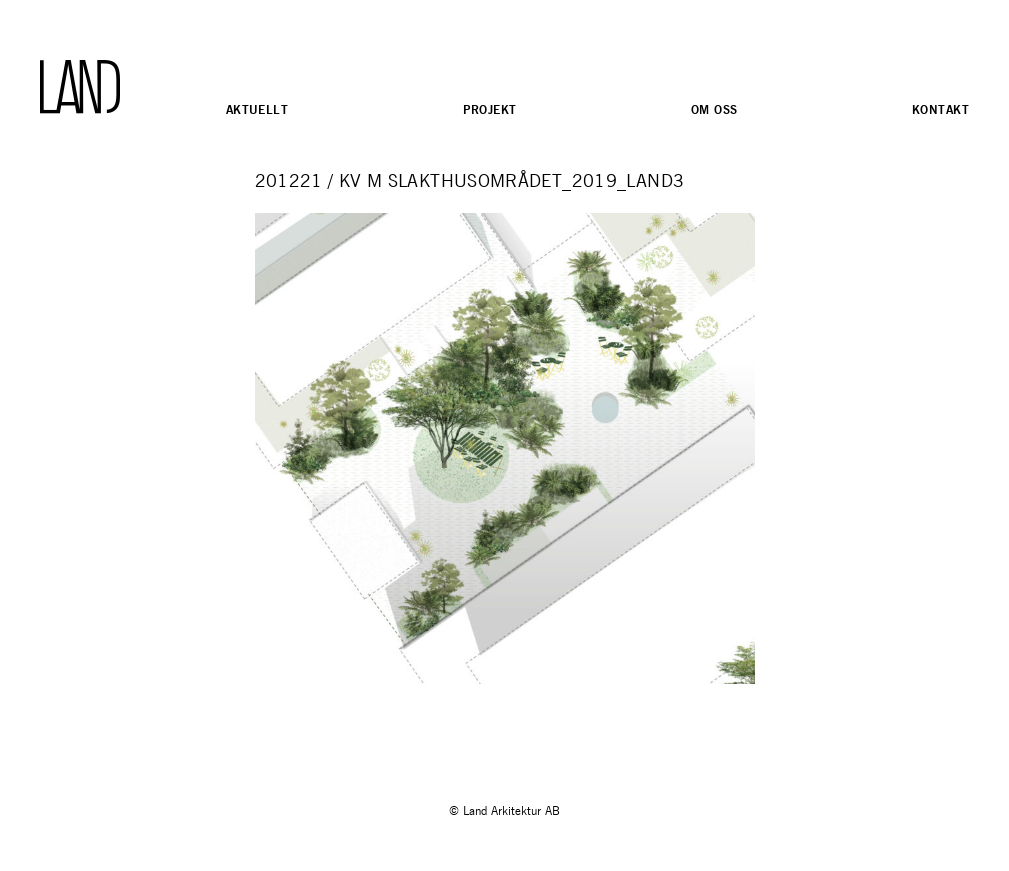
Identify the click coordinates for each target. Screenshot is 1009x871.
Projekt (490, 109)
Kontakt (940, 109)
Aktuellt (257, 109)
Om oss (714, 109)
